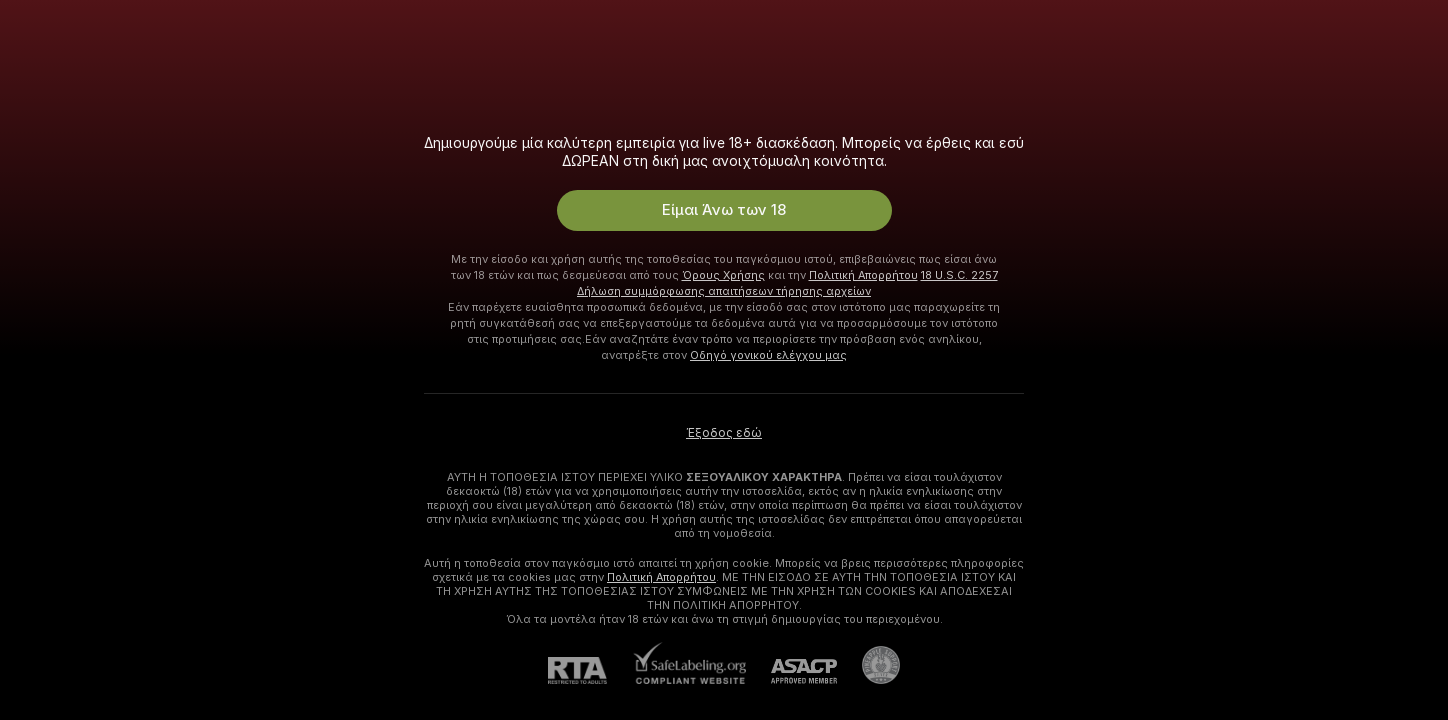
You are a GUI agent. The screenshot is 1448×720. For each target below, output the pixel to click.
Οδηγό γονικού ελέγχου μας (768, 355)
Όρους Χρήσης (723, 275)
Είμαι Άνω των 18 (724, 210)
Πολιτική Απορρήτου (863, 275)
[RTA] (590, 670)
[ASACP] (791, 671)
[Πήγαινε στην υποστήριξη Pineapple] (868, 665)
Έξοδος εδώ (724, 433)
